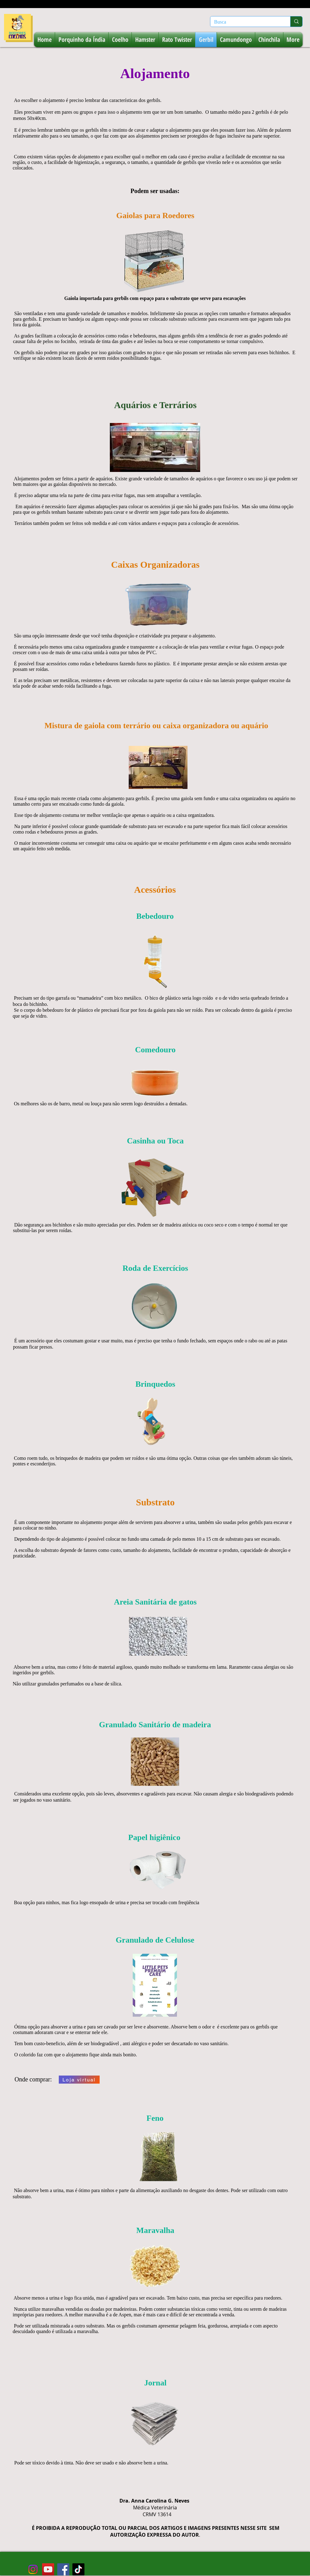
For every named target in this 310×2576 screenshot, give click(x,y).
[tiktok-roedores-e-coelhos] (78, 2569)
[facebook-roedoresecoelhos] (63, 2569)
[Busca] (245, 21)
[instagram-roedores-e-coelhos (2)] (33, 2569)
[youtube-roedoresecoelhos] (48, 2569)
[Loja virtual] (79, 2080)
